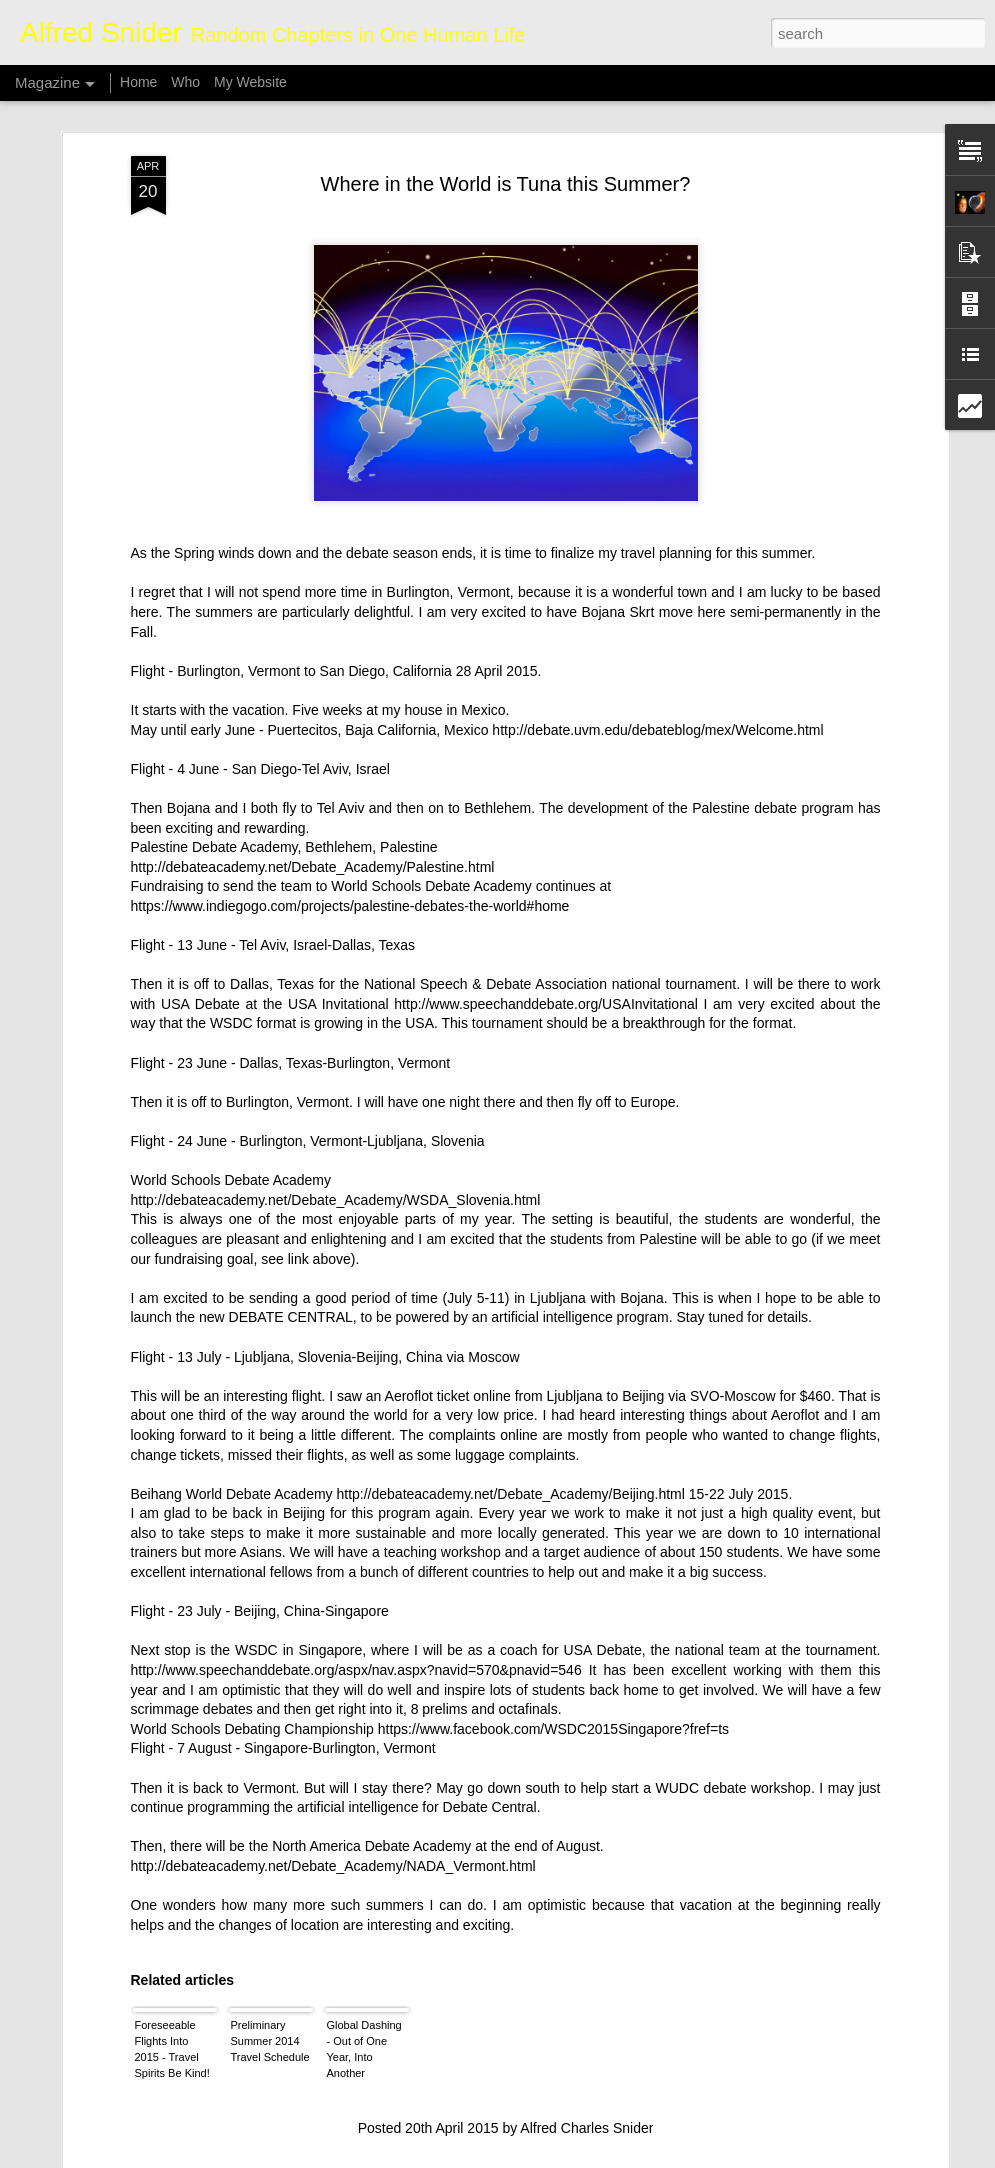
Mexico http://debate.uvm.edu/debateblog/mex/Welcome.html (634, 583)
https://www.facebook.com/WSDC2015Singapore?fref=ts (553, 1582)
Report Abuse (618, 2157)
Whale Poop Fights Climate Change (436, 1918)
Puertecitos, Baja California (351, 583)
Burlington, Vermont (448, 446)
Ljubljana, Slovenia (426, 994)
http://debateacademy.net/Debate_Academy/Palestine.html (313, 720)
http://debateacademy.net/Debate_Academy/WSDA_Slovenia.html (336, 1053)
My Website (250, 82)
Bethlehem (497, 661)
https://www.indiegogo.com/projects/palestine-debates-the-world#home (350, 759)
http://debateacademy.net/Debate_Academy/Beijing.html (510, 1347)
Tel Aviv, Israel (346, 622)
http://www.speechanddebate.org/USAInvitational (546, 857)
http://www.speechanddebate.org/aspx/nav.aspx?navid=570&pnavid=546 (356, 1523)
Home (138, 82)
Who (185, 82)
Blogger (560, 2157)
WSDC (231, 877)
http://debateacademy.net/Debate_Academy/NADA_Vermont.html (333, 1719)
